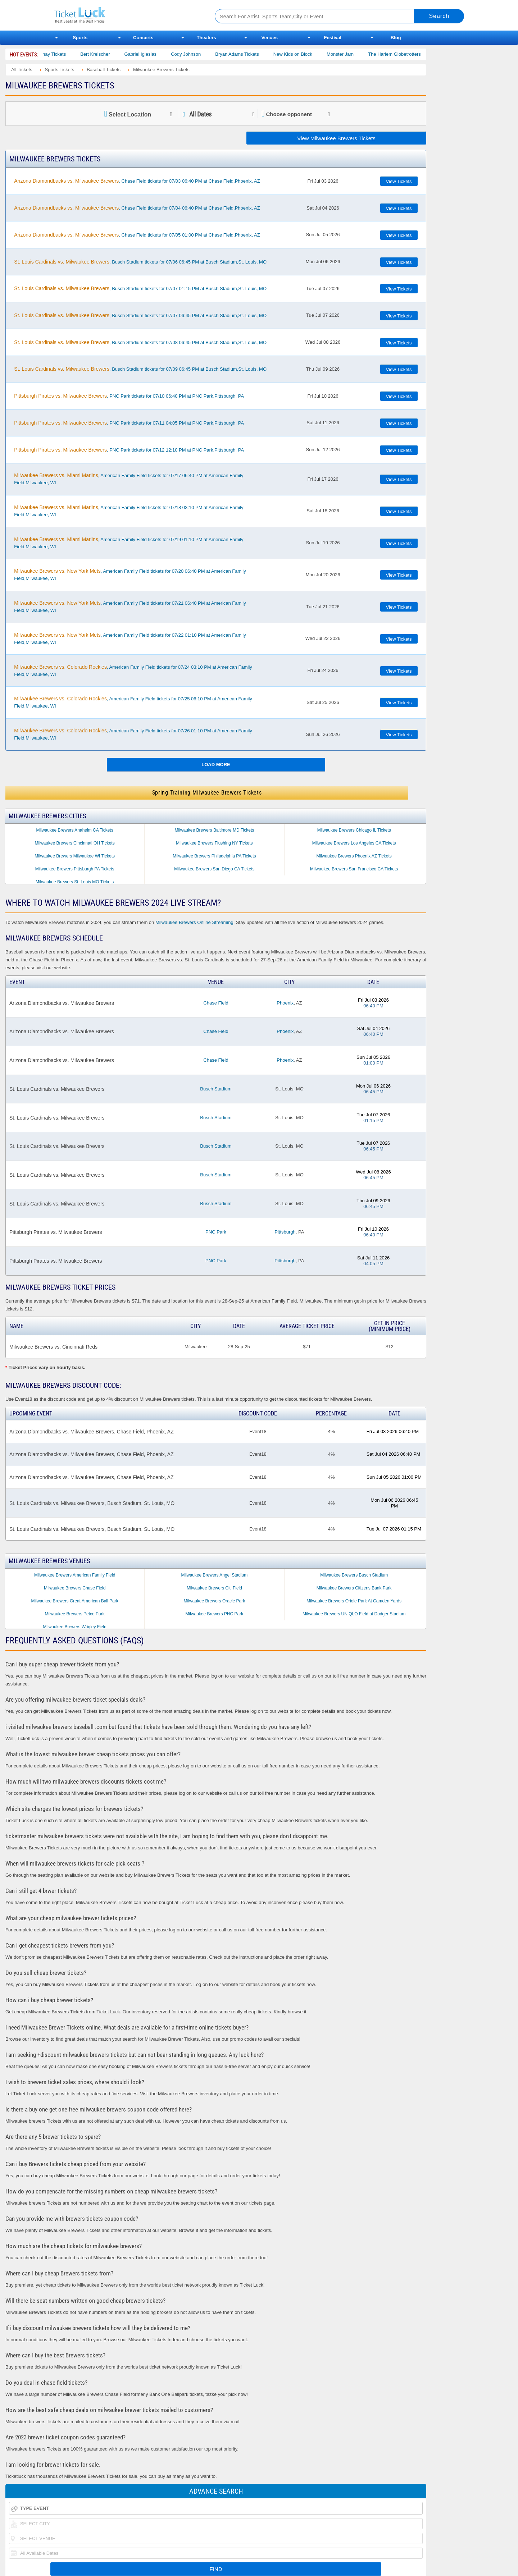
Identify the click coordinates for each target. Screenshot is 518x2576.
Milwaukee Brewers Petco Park (75, 1613)
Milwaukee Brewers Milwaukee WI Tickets (75, 856)
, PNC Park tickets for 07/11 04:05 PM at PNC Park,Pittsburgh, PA (129, 423)
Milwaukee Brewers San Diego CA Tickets (214, 868)
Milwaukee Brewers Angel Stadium (214, 1575)
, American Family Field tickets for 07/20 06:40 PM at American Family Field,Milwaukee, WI (130, 574)
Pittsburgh (285, 1232)
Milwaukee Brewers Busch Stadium (354, 1575)
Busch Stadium (215, 1089)
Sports (80, 37)
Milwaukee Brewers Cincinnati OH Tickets (75, 843)
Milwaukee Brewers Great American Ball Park (74, 1600)
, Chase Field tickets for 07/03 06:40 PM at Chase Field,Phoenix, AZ (137, 181)
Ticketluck (125, 15)
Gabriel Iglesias (155, 54)
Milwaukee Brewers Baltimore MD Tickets (214, 830)
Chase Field (215, 1003)
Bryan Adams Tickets (251, 54)
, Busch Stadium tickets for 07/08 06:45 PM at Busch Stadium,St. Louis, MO (140, 342)
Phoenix (285, 1003)
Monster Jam (354, 54)
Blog (396, 37)
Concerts (143, 37)
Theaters (206, 37)
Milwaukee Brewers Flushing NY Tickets (214, 843)
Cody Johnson (200, 54)
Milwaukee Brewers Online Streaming (194, 922)
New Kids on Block (307, 54)
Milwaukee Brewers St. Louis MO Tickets (75, 881)
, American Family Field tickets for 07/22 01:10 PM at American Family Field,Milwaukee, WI (130, 638)
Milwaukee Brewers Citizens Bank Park (354, 1588)
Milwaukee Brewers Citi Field (214, 1588)
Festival (332, 37)
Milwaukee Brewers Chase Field (74, 1588)
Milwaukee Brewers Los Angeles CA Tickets (354, 843)
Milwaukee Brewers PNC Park (215, 1613)
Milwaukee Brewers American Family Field (74, 1575)
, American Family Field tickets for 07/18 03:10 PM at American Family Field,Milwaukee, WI (128, 510)
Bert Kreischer (109, 54)
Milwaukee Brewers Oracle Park (214, 1600)
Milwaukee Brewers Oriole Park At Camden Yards (353, 1600)
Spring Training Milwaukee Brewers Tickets (207, 792)
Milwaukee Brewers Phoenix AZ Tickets (353, 856)
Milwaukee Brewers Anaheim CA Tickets (74, 830)
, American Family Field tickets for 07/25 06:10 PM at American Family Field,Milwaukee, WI (133, 702)
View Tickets (399, 181)
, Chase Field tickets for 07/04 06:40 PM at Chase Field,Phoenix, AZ (137, 208)
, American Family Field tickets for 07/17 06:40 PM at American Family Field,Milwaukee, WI (128, 478)
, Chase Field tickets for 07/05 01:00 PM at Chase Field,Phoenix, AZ (137, 235)
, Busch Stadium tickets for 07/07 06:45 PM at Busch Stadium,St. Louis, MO (140, 315)
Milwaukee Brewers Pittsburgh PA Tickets (74, 868)
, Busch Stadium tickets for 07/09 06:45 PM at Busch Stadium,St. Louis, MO (140, 369)
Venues (269, 37)
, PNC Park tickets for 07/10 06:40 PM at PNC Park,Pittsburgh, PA (129, 396)
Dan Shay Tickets (62, 54)
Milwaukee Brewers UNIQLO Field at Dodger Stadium (354, 1613)
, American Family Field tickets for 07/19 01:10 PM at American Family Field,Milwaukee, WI (128, 542)
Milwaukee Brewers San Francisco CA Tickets (354, 868)
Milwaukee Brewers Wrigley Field (74, 1626)
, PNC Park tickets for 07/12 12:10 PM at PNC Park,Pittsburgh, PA (129, 450)
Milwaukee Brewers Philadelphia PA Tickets (214, 856)
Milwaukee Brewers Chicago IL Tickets (354, 830)
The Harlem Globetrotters (409, 54)
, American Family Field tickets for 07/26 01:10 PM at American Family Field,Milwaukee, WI (133, 734)
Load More (215, 764)
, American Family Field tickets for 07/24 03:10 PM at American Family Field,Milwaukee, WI (133, 670)
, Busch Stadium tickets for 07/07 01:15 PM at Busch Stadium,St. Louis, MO (140, 288)
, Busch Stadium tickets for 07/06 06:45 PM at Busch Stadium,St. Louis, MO (140, 262)
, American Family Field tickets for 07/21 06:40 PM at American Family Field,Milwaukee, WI (130, 606)
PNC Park (215, 1232)
